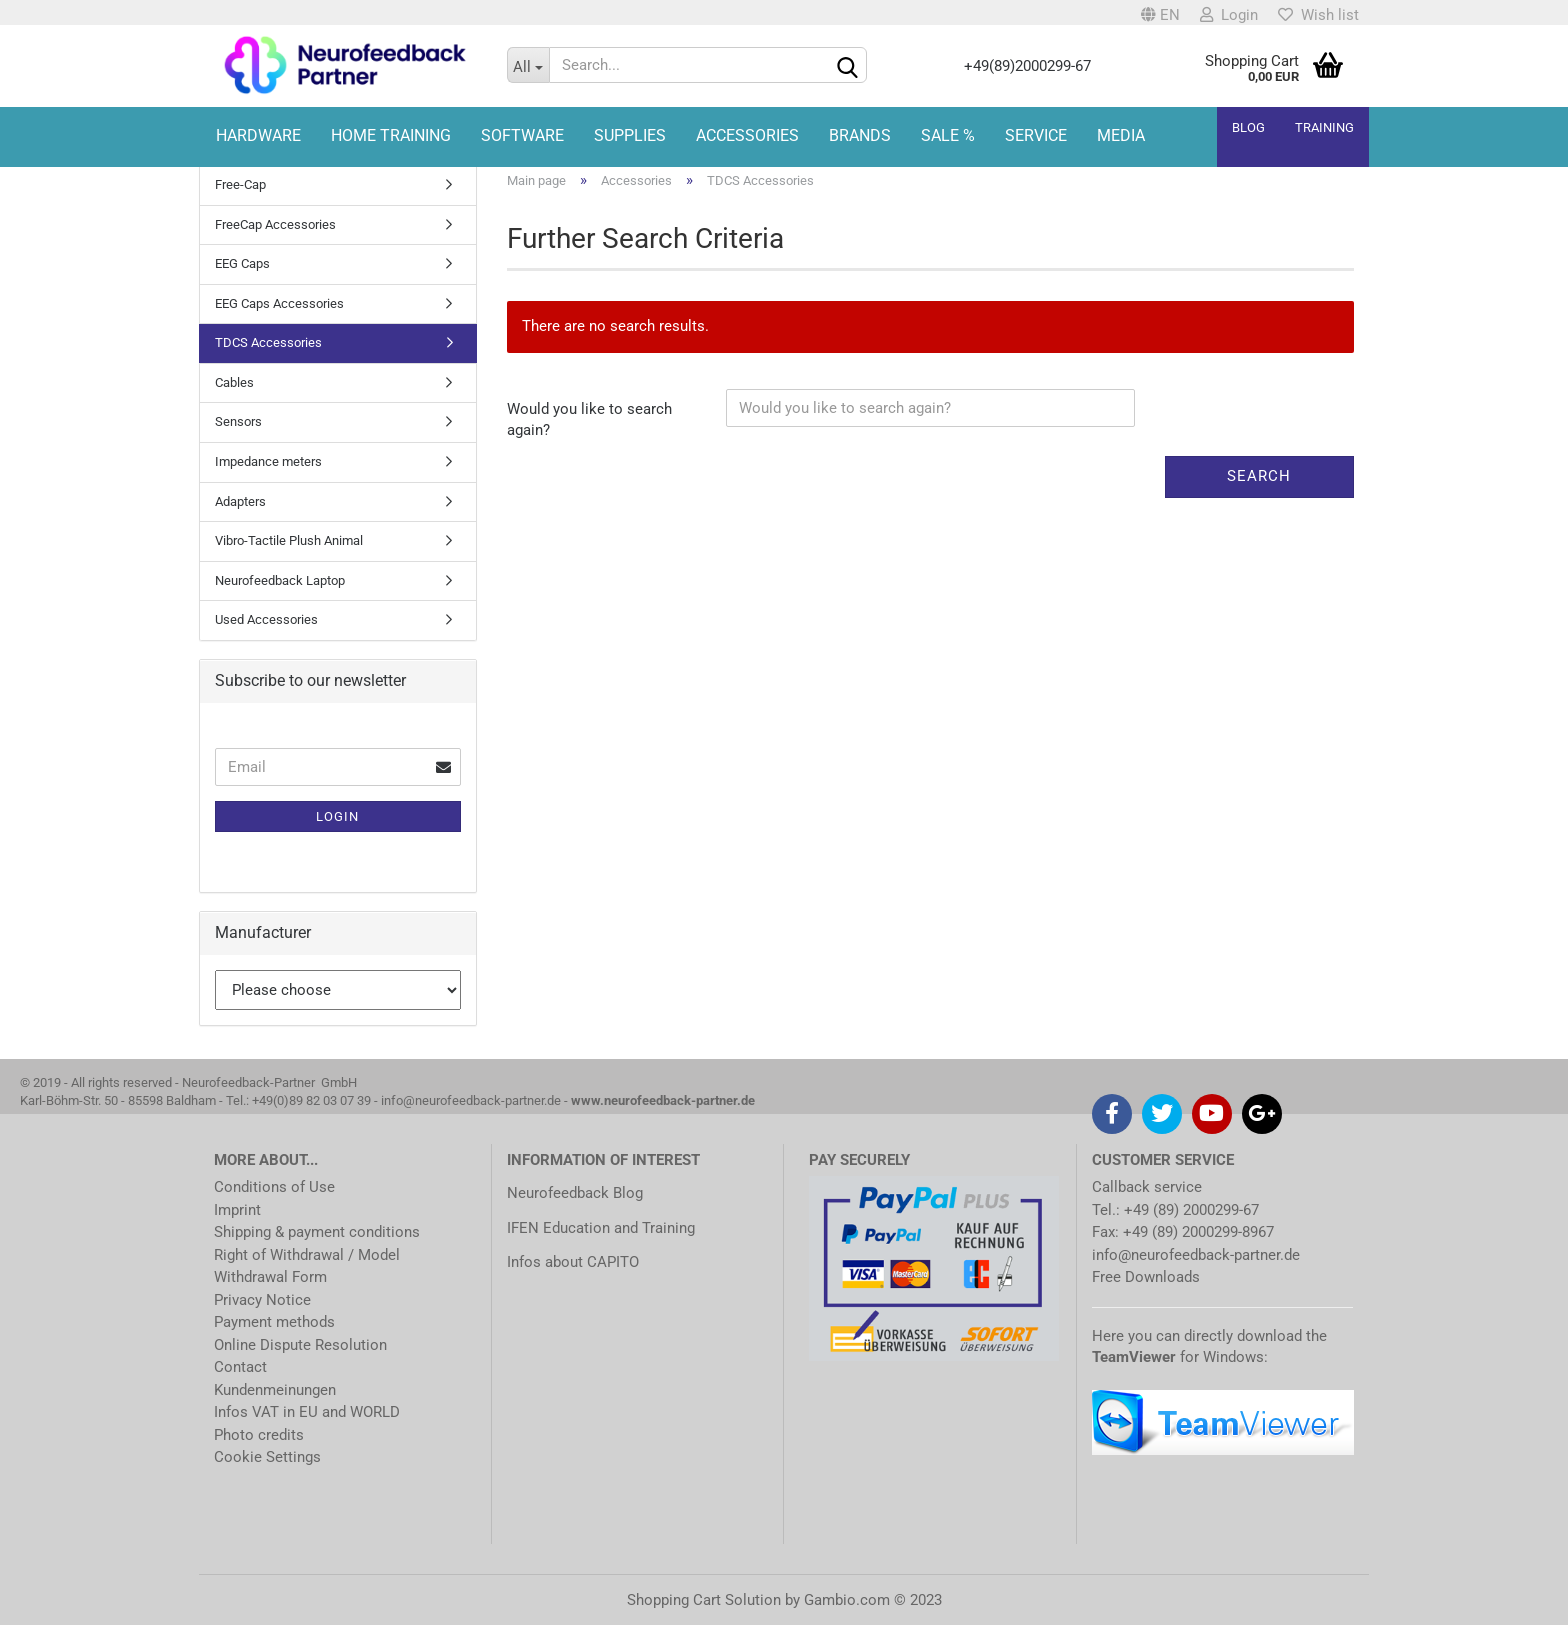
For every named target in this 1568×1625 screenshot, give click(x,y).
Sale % (948, 135)
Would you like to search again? (589, 419)
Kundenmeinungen (275, 1390)
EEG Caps (242, 263)
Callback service (1147, 1187)
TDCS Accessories (268, 342)
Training (1324, 127)
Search (1259, 476)
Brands (860, 135)
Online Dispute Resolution (300, 1345)
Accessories (747, 135)
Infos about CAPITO (573, 1262)
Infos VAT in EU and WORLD (307, 1412)
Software (522, 135)
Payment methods (274, 1322)
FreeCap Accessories (275, 224)
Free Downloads (1146, 1277)
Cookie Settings (267, 1457)
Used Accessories (266, 619)
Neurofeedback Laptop (280, 580)
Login (1229, 15)
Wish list (1318, 15)
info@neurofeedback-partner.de (1196, 1255)
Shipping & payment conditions (317, 1232)
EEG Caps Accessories (279, 303)
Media (1121, 135)
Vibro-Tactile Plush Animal (289, 540)
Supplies (630, 135)
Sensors (238, 421)
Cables (234, 382)
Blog (1248, 127)
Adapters (240, 501)
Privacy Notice (262, 1300)
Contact (240, 1367)
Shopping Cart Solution (704, 1600)
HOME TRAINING (391, 135)
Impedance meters (268, 461)
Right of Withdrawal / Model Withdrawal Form (307, 1266)
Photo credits (259, 1435)
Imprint (237, 1210)
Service (1036, 135)
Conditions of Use (274, 1187)
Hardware (258, 135)
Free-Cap (240, 184)
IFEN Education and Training (601, 1228)
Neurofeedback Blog (575, 1193)
